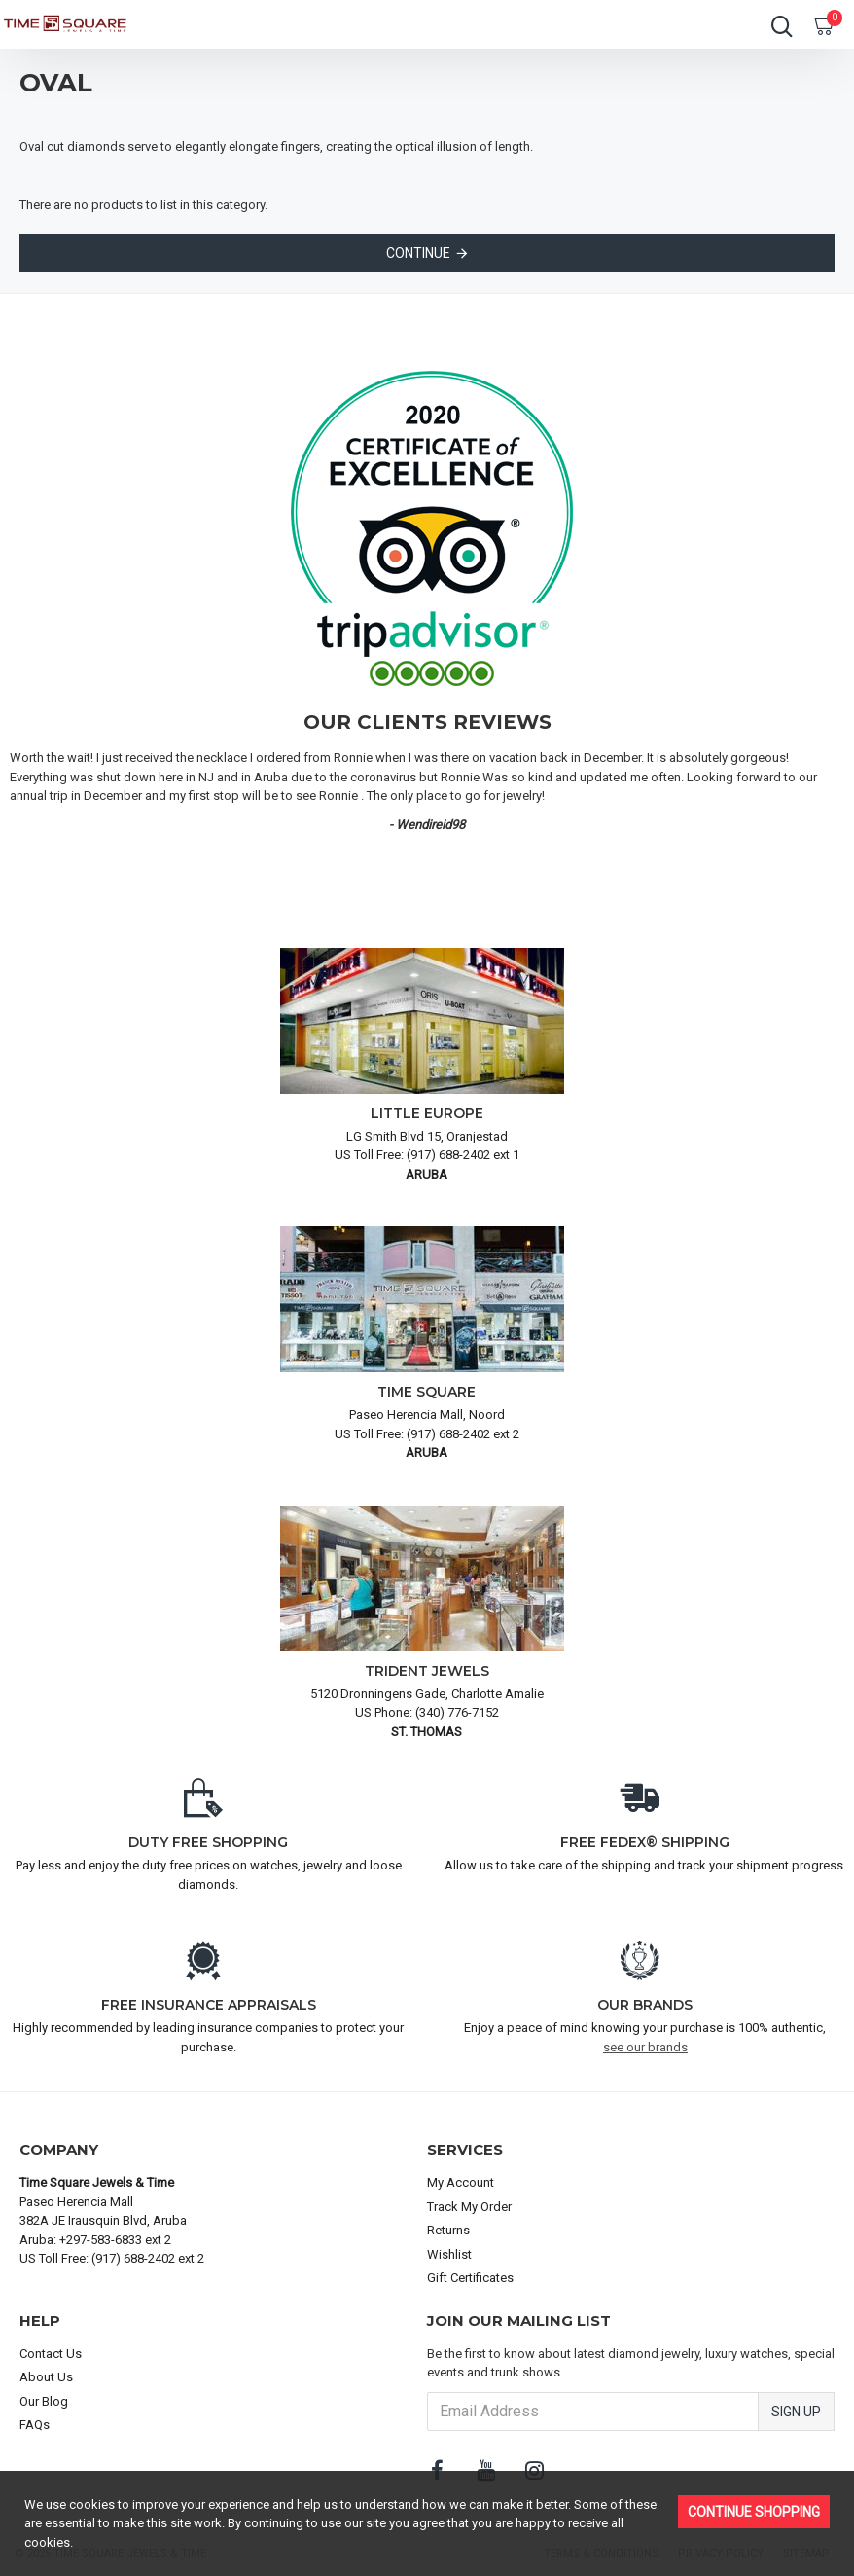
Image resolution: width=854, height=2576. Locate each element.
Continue (418, 253)
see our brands (645, 2047)
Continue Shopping (754, 2512)
